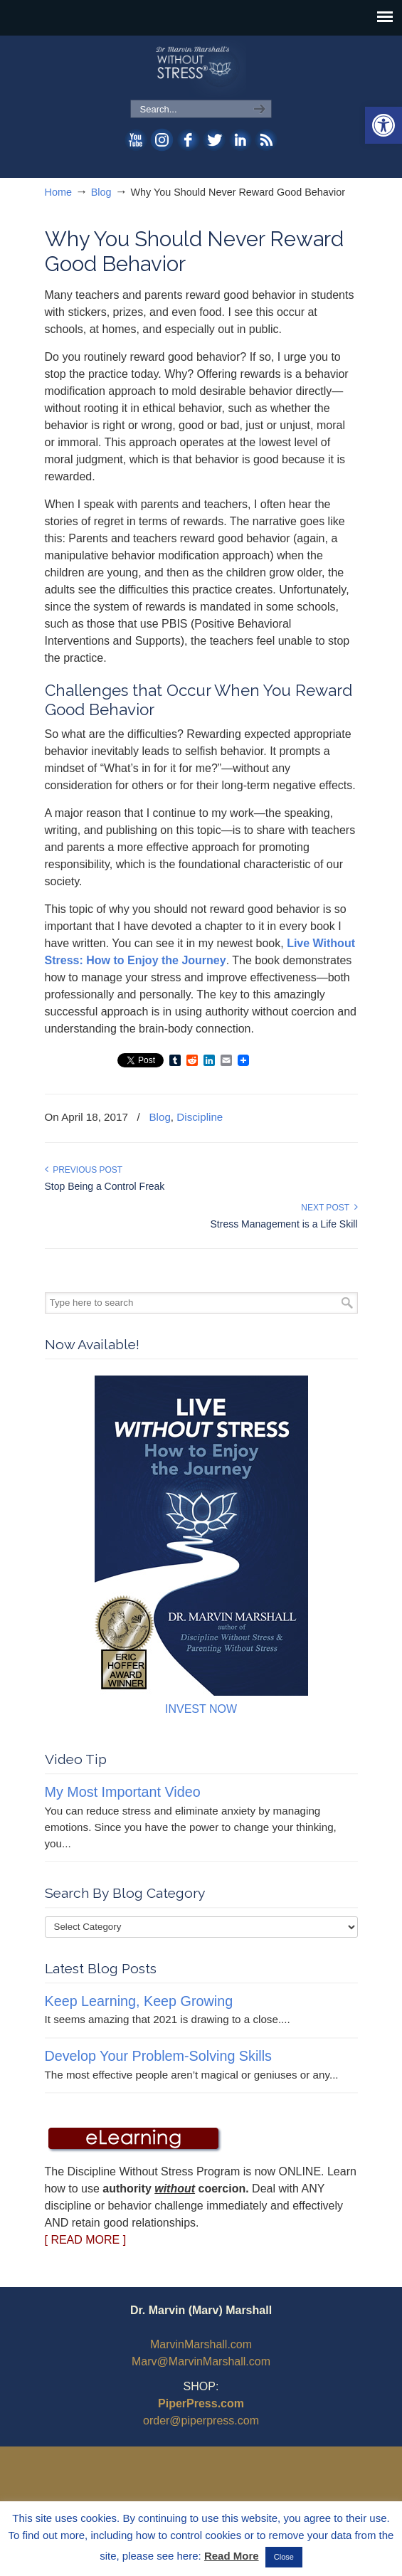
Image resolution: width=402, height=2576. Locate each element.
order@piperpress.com (201, 2420)
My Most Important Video (123, 1792)
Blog (101, 192)
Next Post (329, 1208)
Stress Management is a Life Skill (284, 1224)
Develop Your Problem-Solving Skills (158, 2056)
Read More (231, 2556)
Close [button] (284, 2557)
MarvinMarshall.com (201, 2344)
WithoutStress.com (201, 68)
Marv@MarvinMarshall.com (201, 2361)
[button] (383, 125)
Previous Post (84, 1170)
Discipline (199, 1117)
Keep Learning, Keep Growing (139, 2001)
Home (58, 192)
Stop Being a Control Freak (105, 1186)
